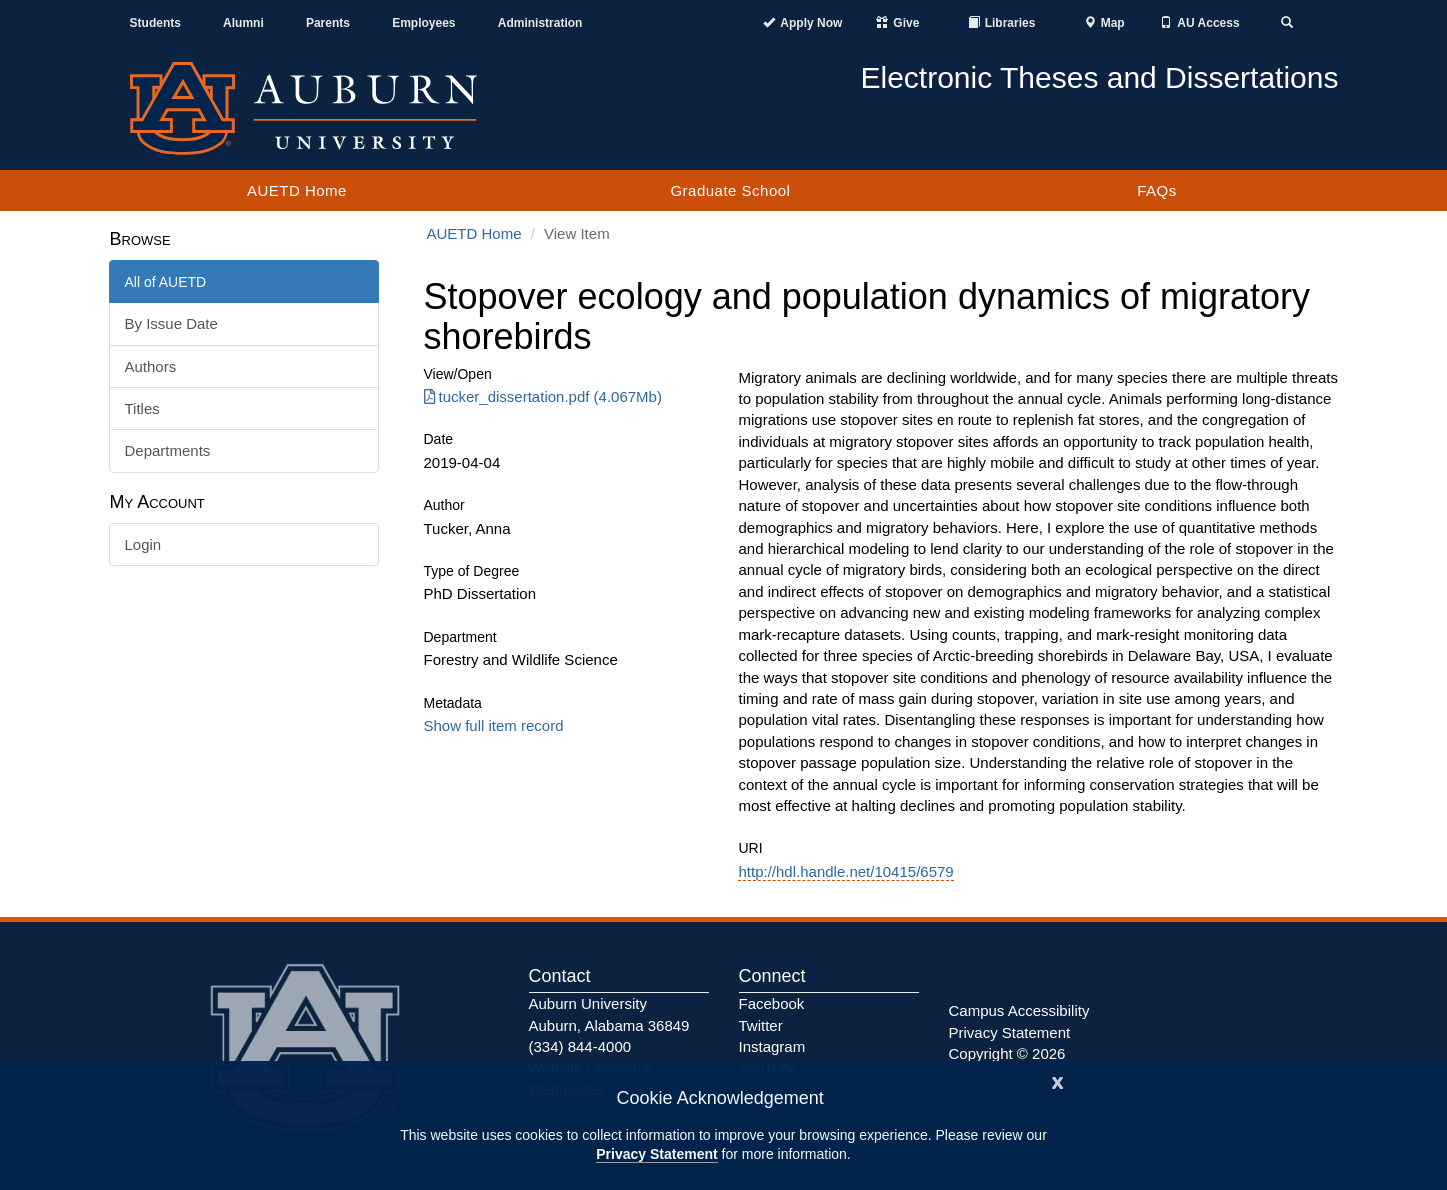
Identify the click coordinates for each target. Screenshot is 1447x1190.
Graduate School (730, 190)
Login (143, 544)
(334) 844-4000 (580, 1046)
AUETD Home (297, 190)
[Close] (1058, 1080)
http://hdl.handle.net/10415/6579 (845, 871)
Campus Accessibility (1019, 1010)
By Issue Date (171, 323)
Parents (328, 23)
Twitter (761, 1025)
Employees (423, 23)
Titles (142, 408)
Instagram (772, 1046)
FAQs (1157, 190)
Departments (168, 450)
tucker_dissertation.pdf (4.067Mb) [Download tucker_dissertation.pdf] (543, 396)
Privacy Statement (656, 1154)
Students (155, 23)
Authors (151, 366)
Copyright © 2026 (1007, 1053)
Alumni (243, 23)
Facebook (772, 1003)
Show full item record (494, 725)
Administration (540, 23)
